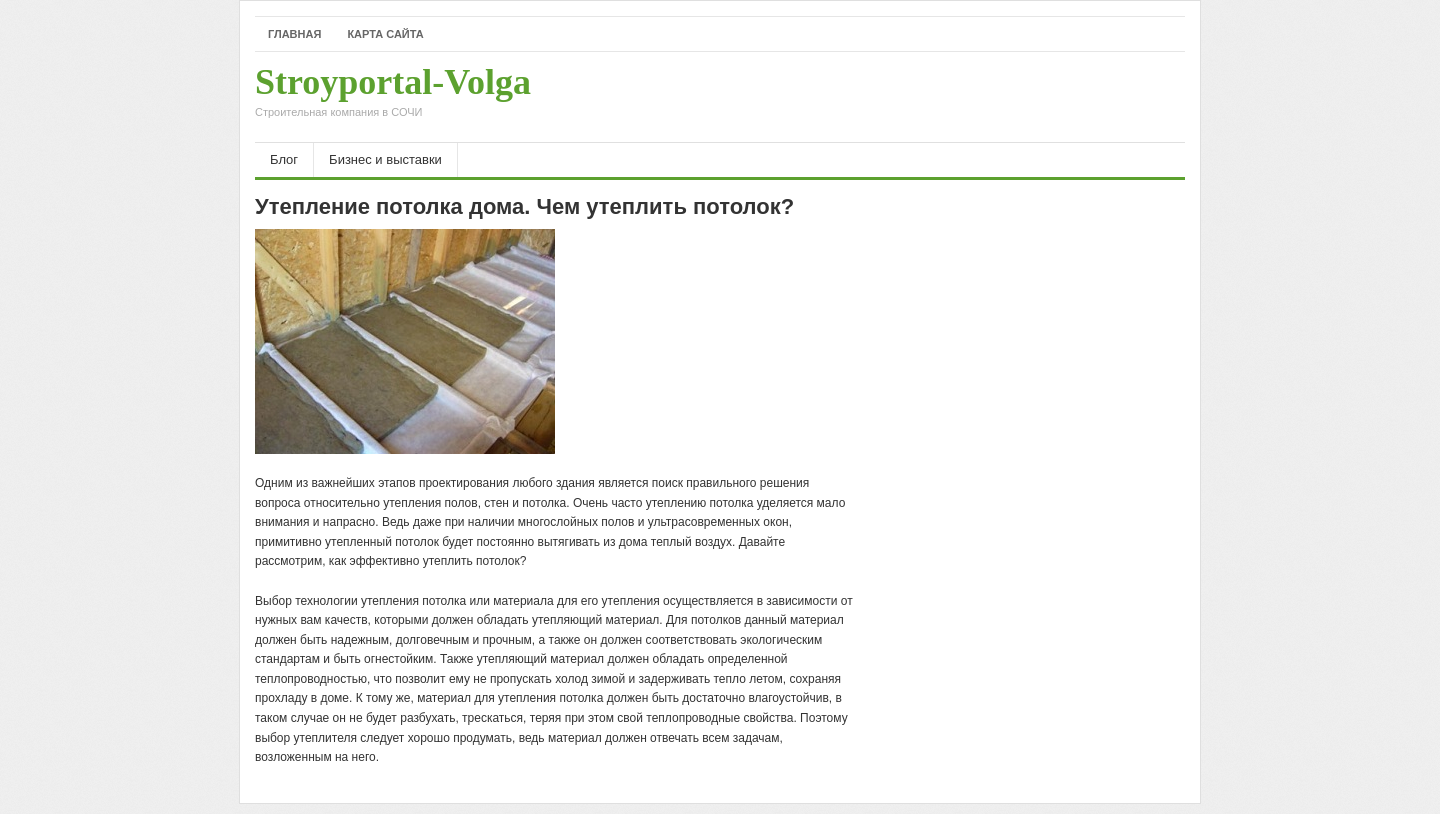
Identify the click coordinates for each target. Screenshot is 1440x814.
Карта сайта (385, 34)
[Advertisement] (951, 97)
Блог (284, 159)
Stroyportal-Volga (393, 97)
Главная (294, 34)
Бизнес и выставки (385, 159)
